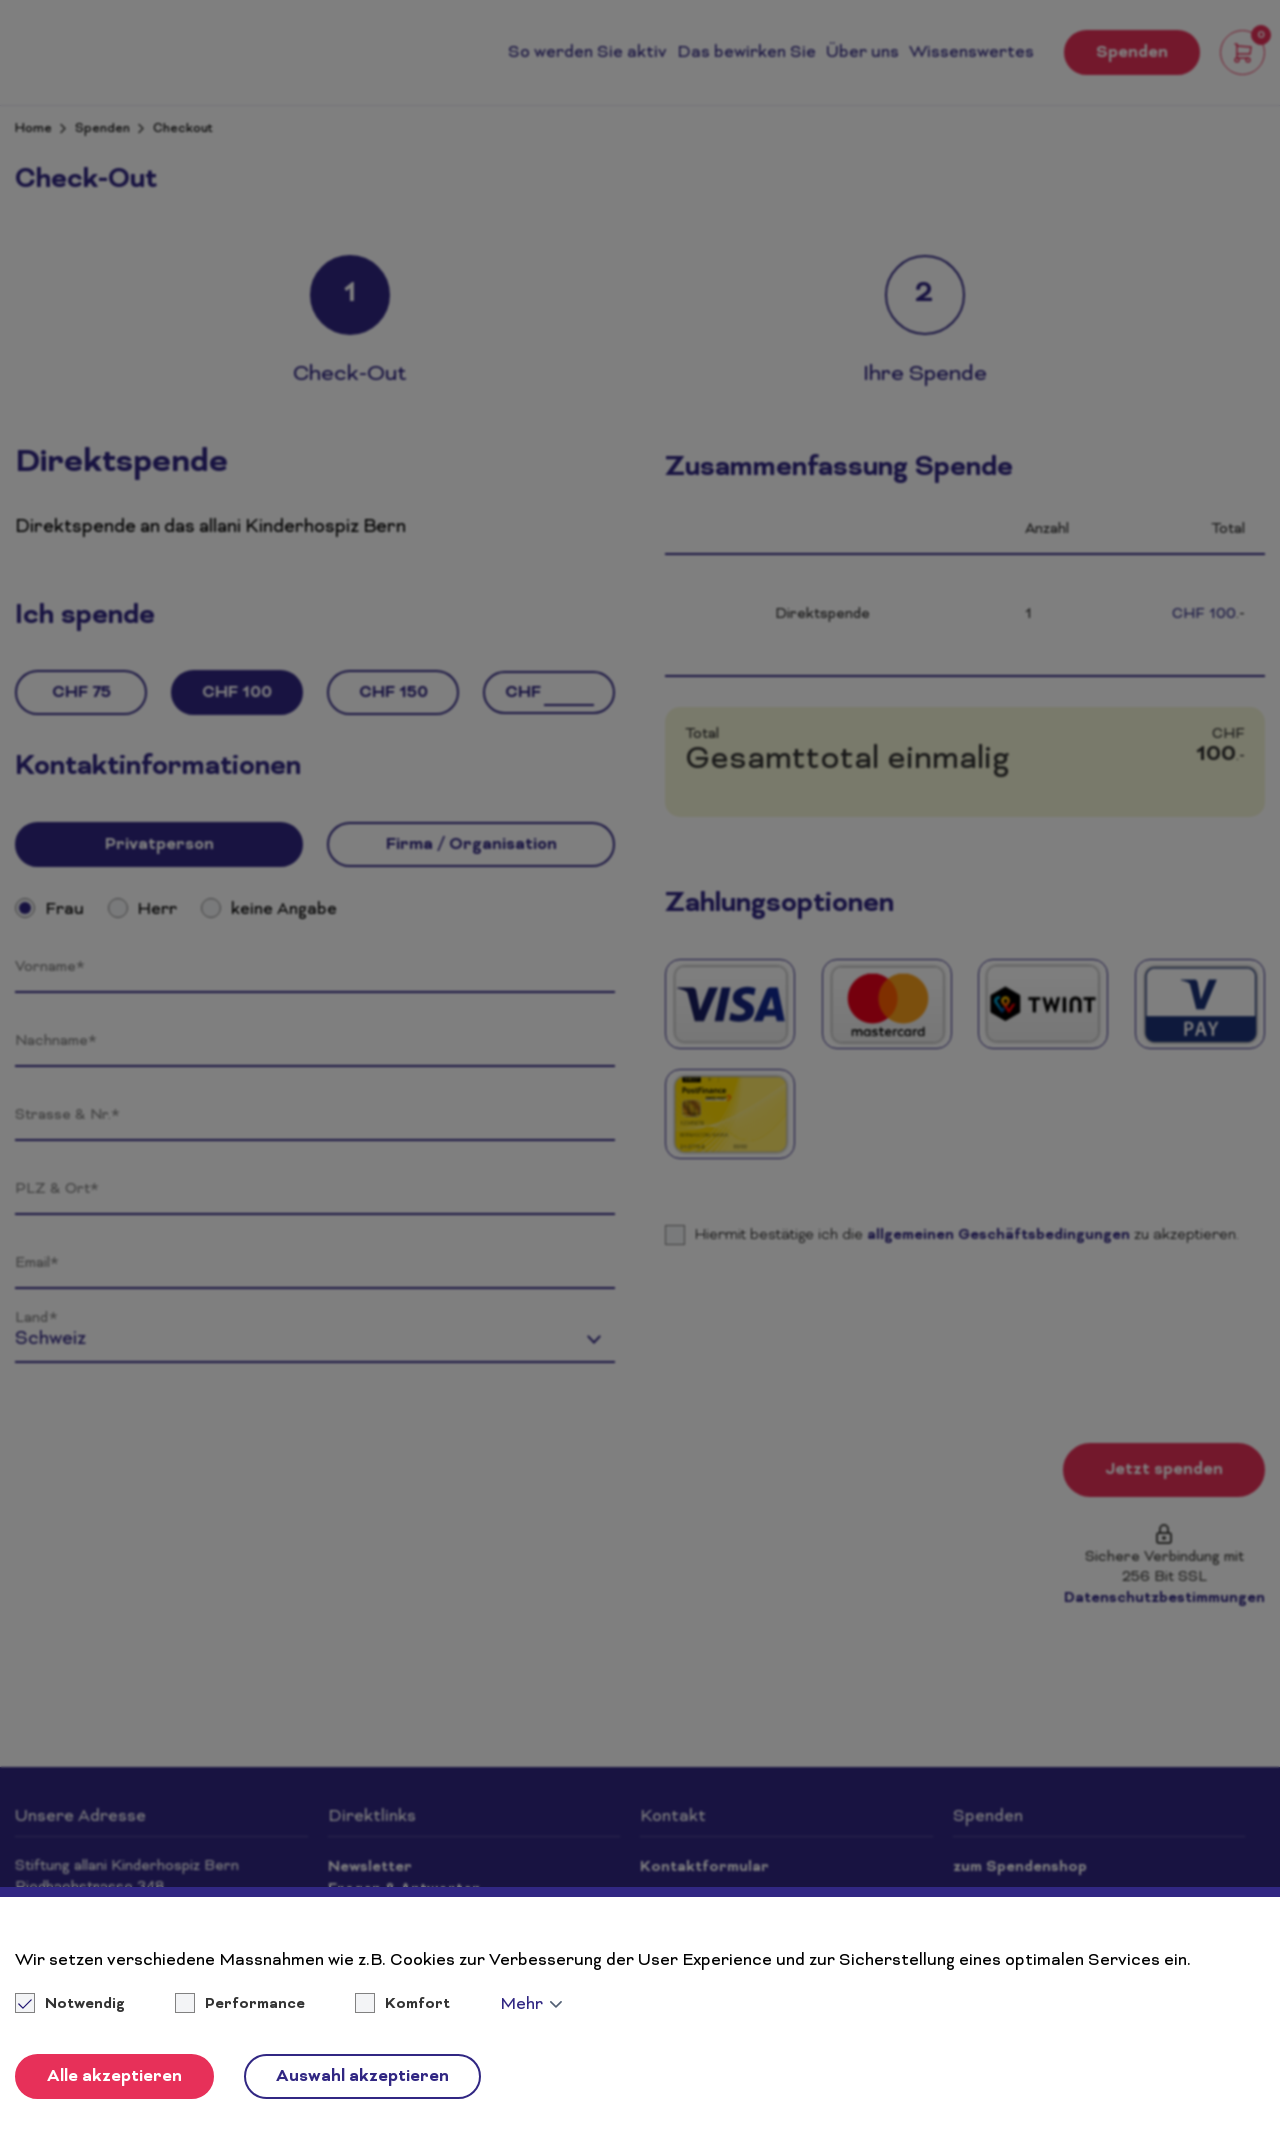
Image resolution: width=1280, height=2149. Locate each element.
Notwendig (71, 2005)
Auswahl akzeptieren (362, 2077)
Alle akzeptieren (114, 2077)
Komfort (417, 2005)
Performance (255, 2005)
